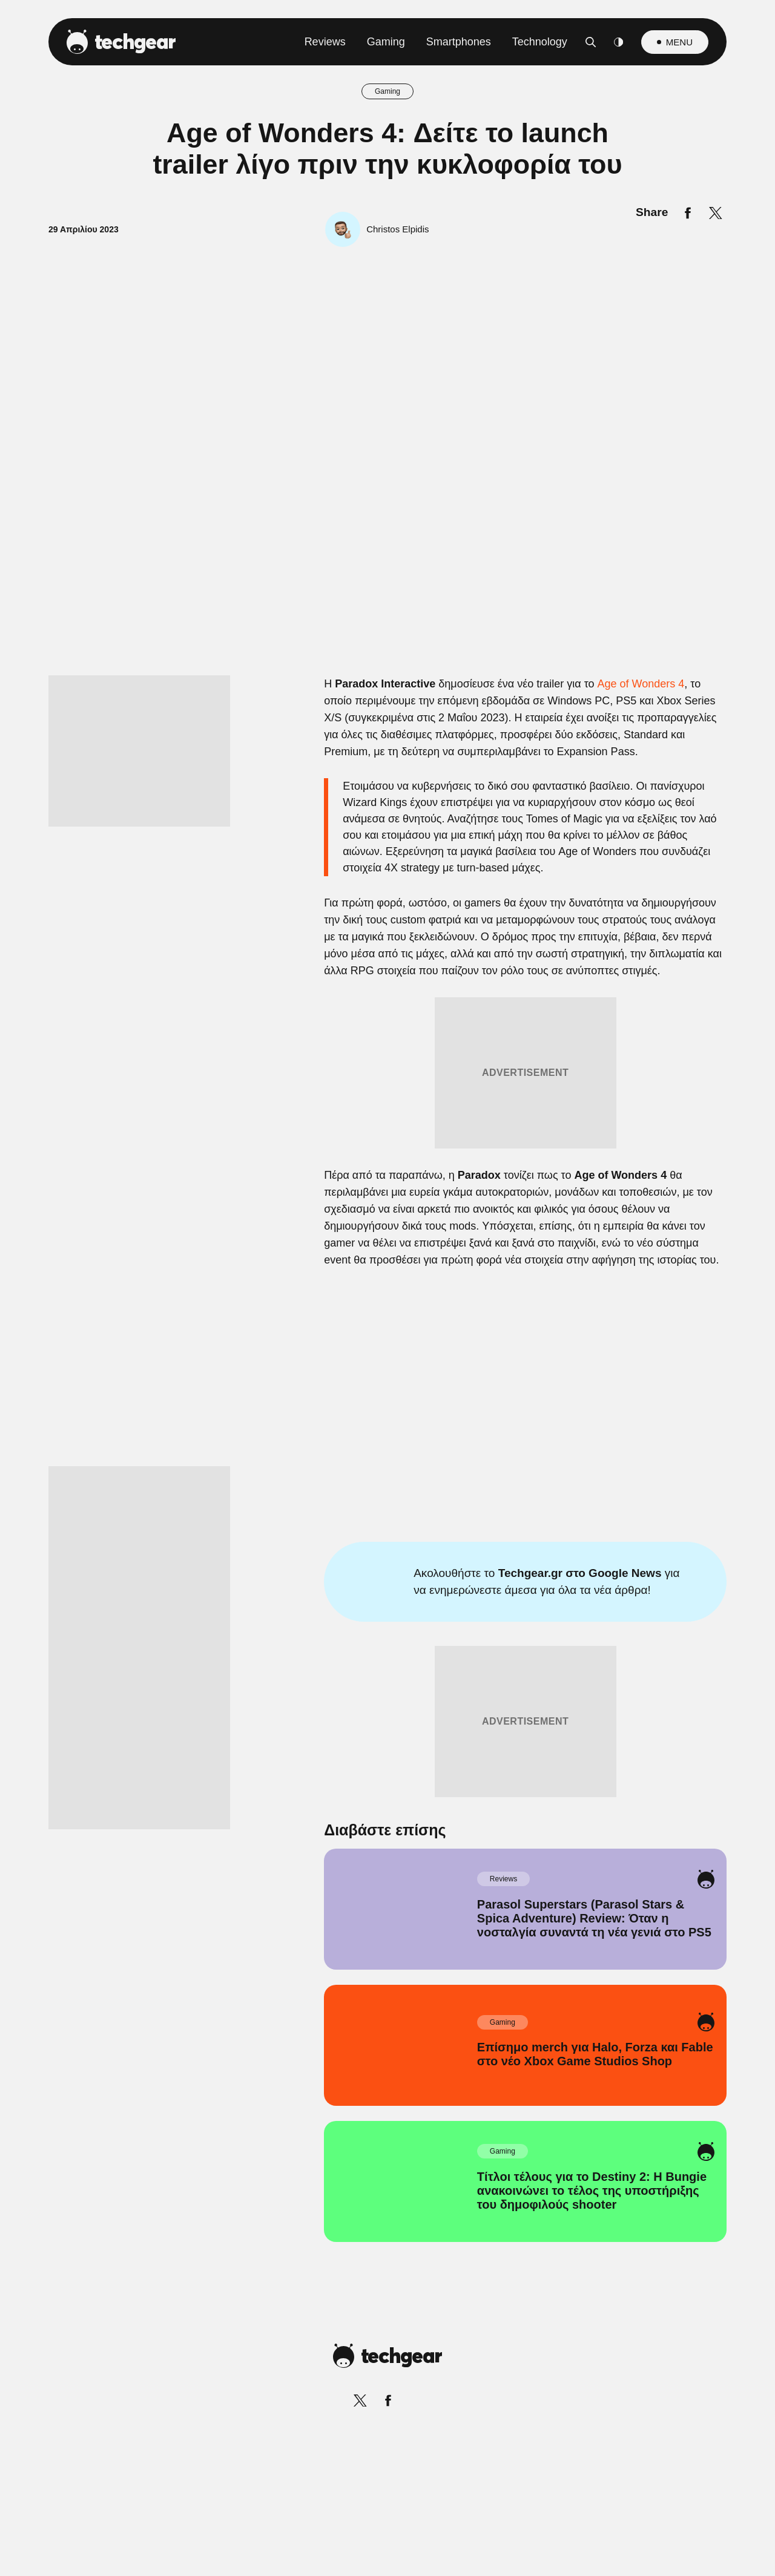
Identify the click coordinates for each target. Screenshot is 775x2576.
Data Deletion (319, 1577)
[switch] (537, 1234)
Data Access (387, 1577)
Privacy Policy (455, 1577)
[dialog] (387, 1288)
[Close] (596, 999)
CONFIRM (300, 1534)
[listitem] (387, 1207)
